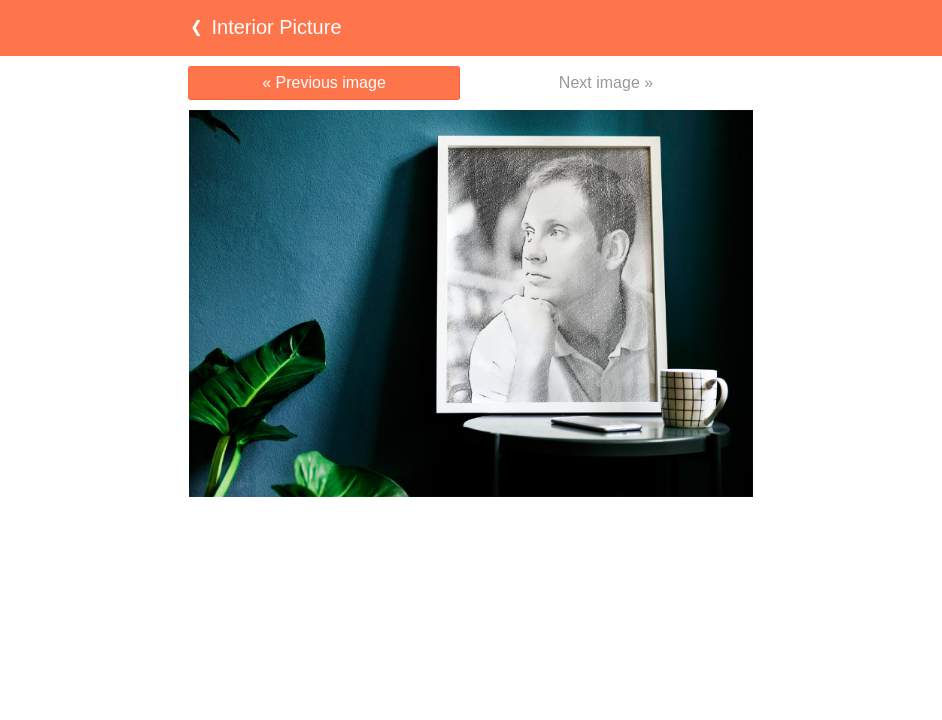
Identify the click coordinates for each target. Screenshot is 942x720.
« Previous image (324, 82)
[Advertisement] (471, 536)
